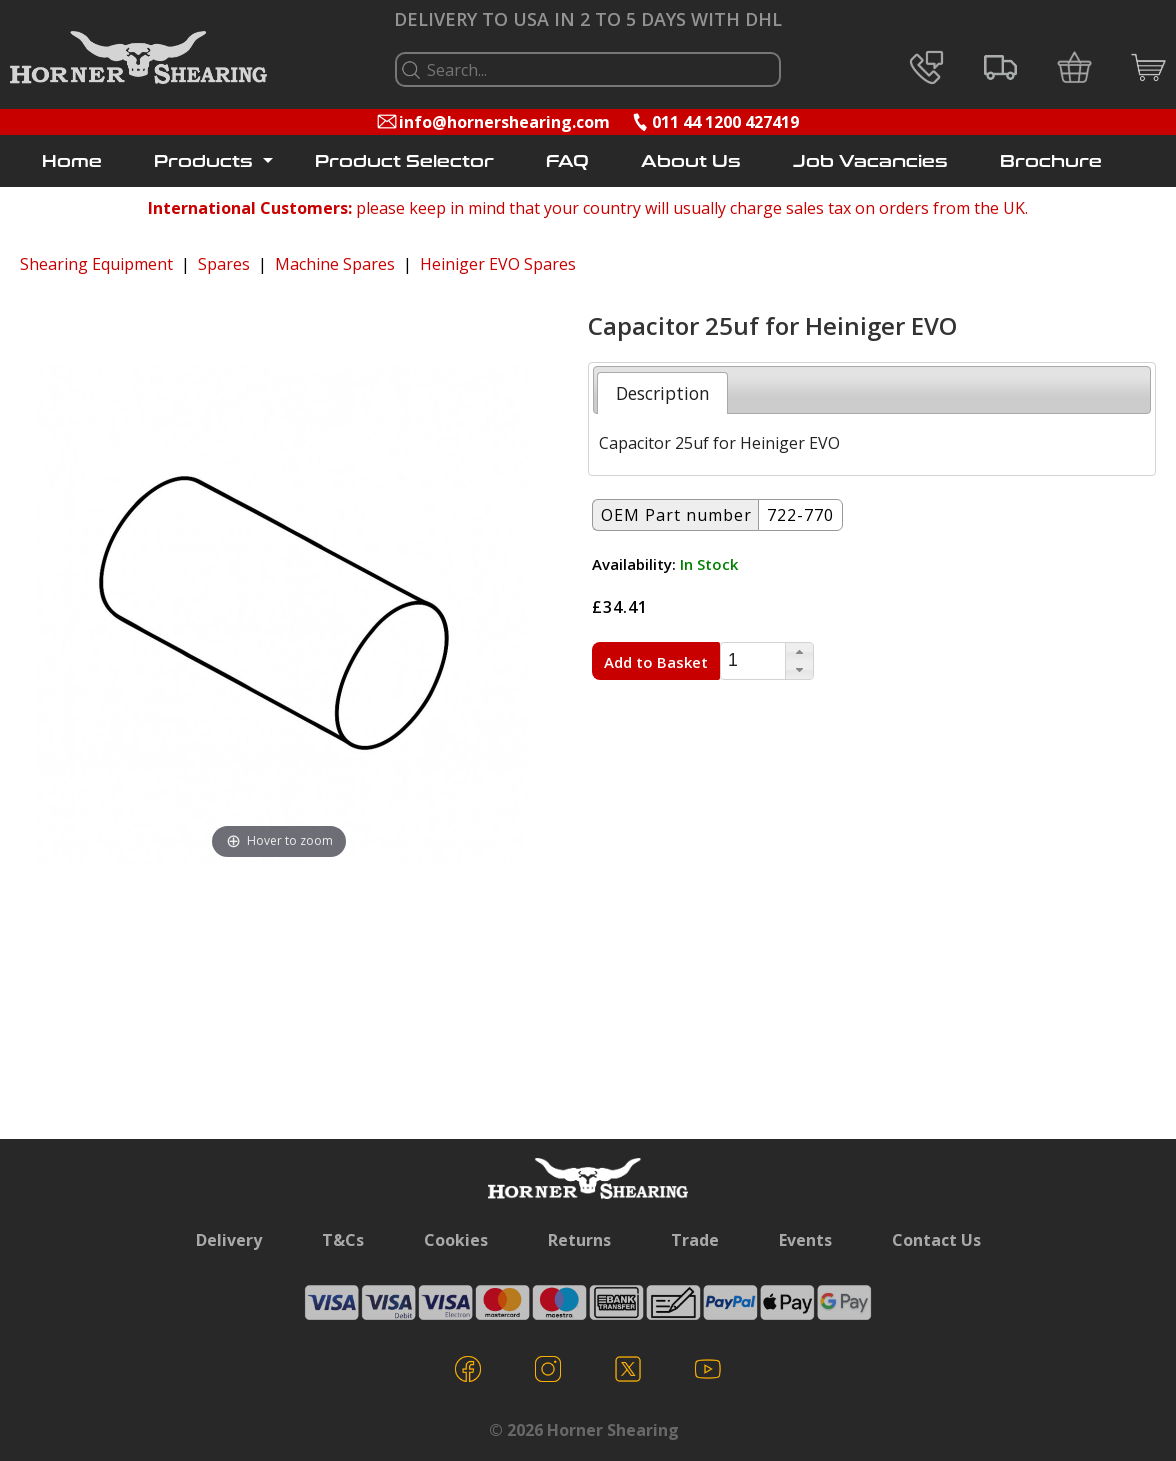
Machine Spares (335, 264)
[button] (799, 652)
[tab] (662, 393)
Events (805, 1240)
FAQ (567, 161)
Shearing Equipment (96, 264)
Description (663, 393)
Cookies (456, 1240)
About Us (691, 161)
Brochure (1051, 161)
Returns (579, 1240)
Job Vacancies (870, 161)
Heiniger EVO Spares (498, 264)
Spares (224, 264)
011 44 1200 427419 (725, 122)
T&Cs (343, 1240)
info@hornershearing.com (504, 122)
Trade (695, 1240)
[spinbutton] (753, 661)
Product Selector (404, 161)
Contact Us (936, 1240)
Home (72, 161)
